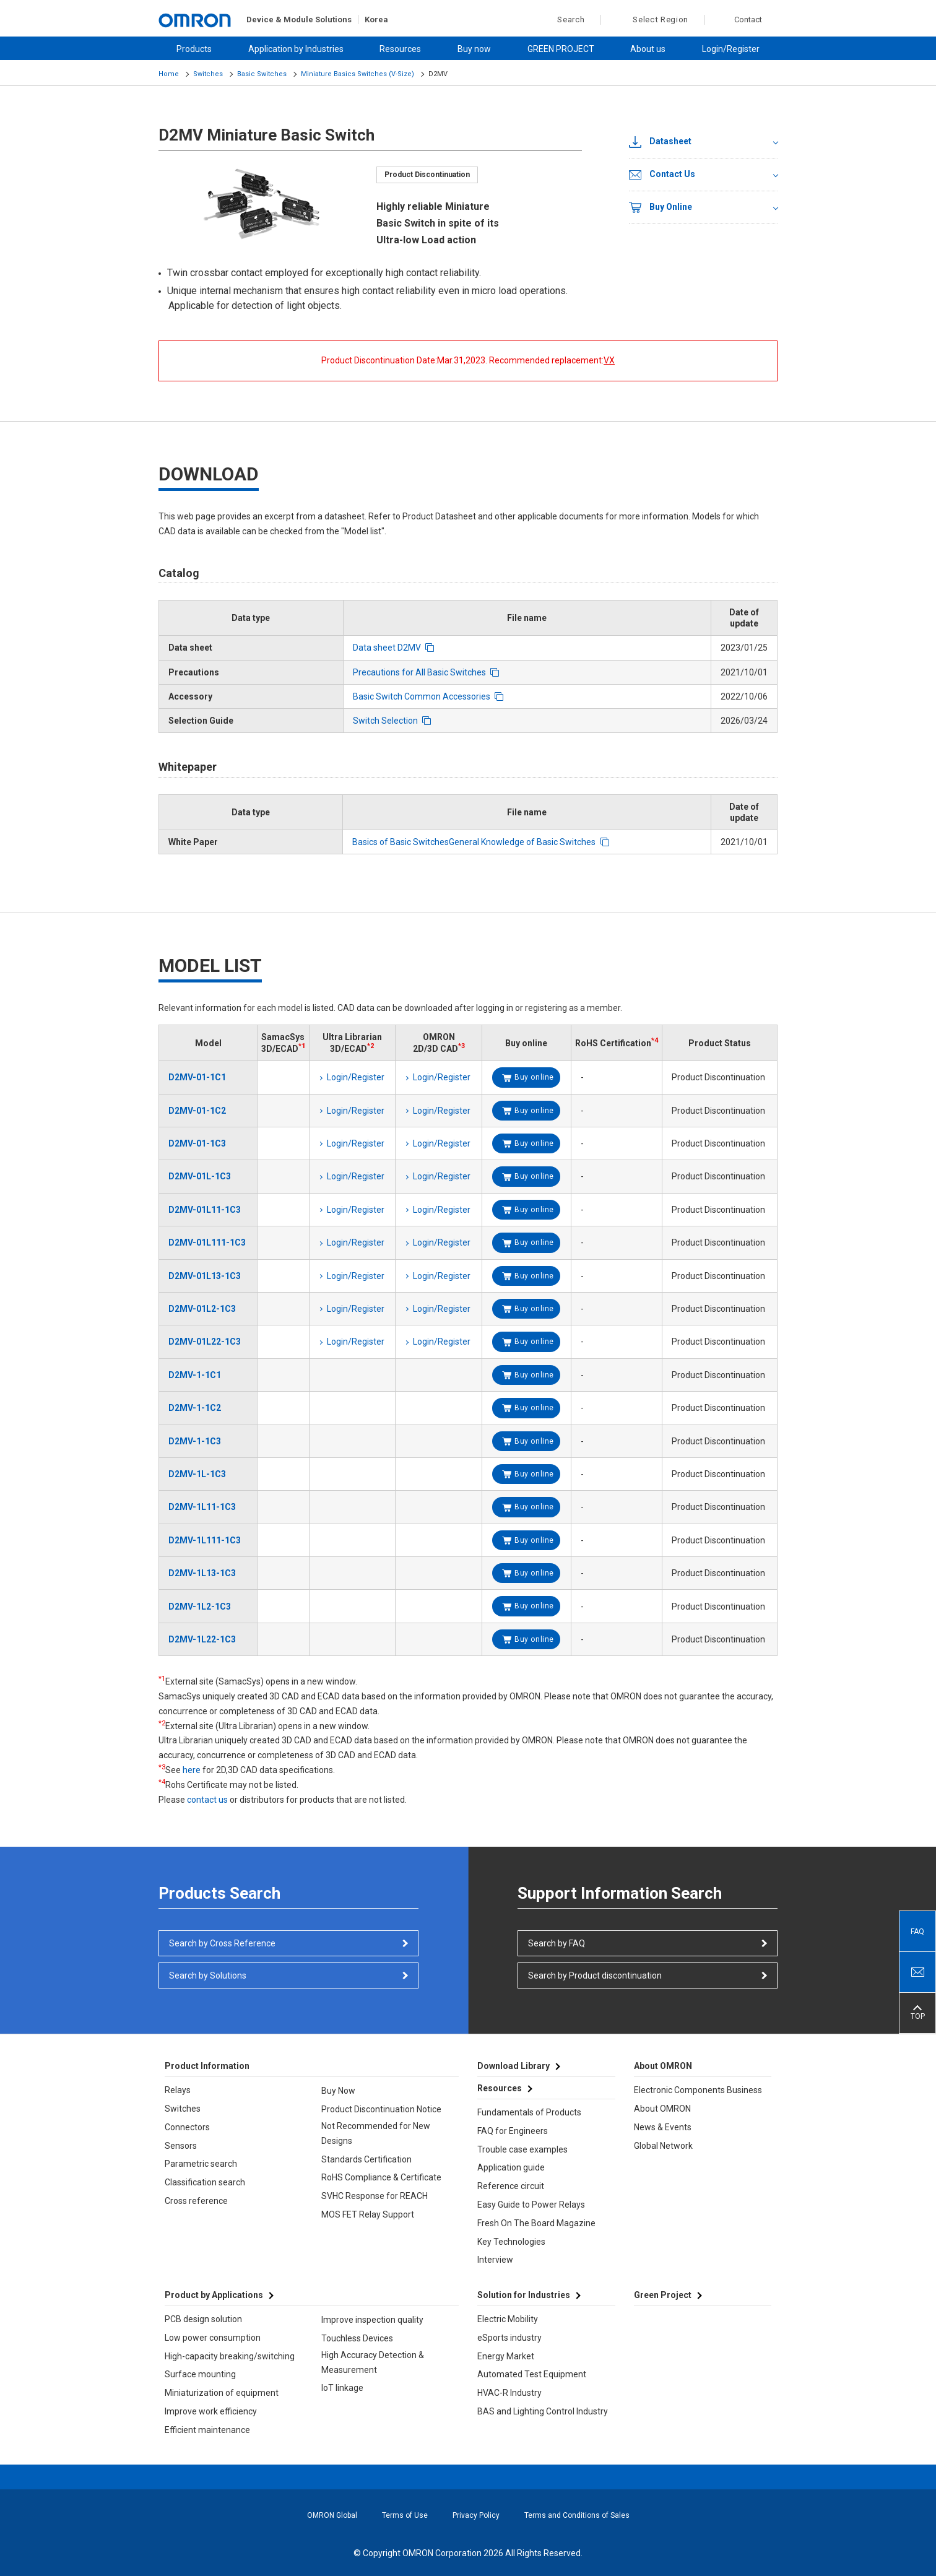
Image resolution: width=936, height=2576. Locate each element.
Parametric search (201, 2164)
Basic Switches (262, 74)
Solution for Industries (523, 2295)
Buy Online (660, 207)
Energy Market (505, 2356)
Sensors (181, 2146)
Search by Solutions (207, 1975)
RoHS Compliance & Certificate (381, 2177)
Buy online (534, 1077)
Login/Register (731, 49)
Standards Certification (366, 2159)
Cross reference (196, 2201)
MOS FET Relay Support (367, 2214)
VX (609, 360)
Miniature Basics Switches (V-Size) (357, 74)
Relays (178, 2090)
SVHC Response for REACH (374, 2196)
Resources (400, 49)
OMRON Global (332, 2515)
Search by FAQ (556, 1943)
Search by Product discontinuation (595, 1975)
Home (168, 74)
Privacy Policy (476, 2515)
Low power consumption (213, 2338)
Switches (208, 74)
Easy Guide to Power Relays (531, 2205)
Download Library (513, 2066)
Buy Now (338, 2091)
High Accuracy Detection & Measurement (372, 2362)
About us (647, 49)
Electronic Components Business (698, 2090)
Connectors (187, 2127)
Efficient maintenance (207, 2430)
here (192, 1770)
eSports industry (509, 2338)
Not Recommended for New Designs (375, 2133)
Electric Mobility (507, 2319)
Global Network (663, 2146)
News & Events (662, 2127)
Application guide (511, 2167)
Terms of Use (405, 2515)
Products (194, 49)
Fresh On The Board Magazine (536, 2223)
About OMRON (662, 2109)
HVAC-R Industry (509, 2393)
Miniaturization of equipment (222, 2393)
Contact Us (662, 174)
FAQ (917, 1931)
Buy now (474, 49)
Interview (495, 2260)
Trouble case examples (522, 2149)
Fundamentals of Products (529, 2112)
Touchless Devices (357, 2338)
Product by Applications (214, 2295)
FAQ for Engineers (512, 2131)
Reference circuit (510, 2186)
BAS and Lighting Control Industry (542, 2411)
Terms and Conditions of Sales (577, 2515)
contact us (207, 1800)
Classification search (205, 2182)
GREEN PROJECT (560, 49)
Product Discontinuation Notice (381, 2109)
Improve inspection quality (372, 2320)
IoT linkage (342, 2388)
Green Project (662, 2295)
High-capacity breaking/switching (230, 2356)
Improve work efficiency (211, 2411)
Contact (748, 19)
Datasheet (660, 141)
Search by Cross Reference (222, 1943)
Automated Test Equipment (531, 2374)
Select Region (660, 19)
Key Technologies (511, 2242)
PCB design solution (203, 2319)
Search (564, 20)
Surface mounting (200, 2374)
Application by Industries (296, 49)
